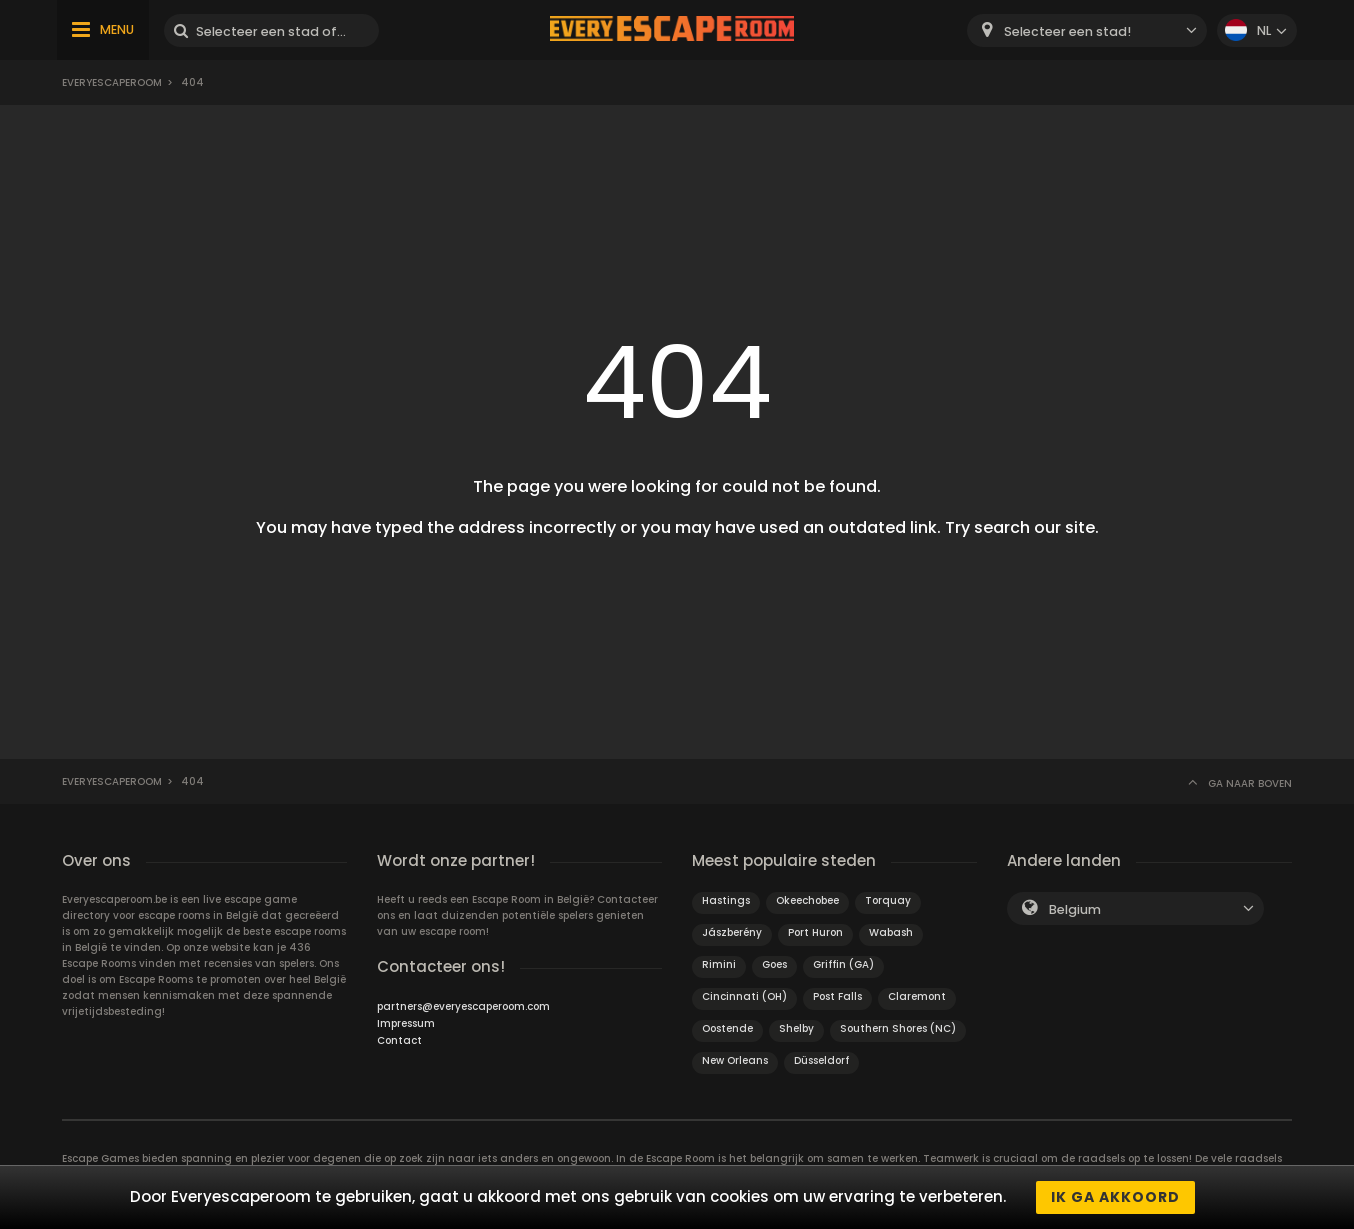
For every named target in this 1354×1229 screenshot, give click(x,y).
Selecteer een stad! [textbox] (1067, 31)
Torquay (888, 900)
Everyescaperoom (112, 82)
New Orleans (735, 1060)
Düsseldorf (821, 1060)
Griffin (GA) (843, 964)
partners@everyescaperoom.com (463, 1006)
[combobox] (1087, 30)
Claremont (917, 996)
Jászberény (732, 932)
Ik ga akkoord (1115, 1197)
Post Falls (837, 996)
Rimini (719, 964)
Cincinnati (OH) (744, 996)
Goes (774, 964)
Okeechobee (807, 900)
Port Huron (815, 932)
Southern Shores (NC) (898, 1028)
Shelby (796, 1028)
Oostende (727, 1028)
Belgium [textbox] (1075, 909)
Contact (399, 1040)
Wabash (891, 932)
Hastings (726, 900)
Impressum (406, 1023)
